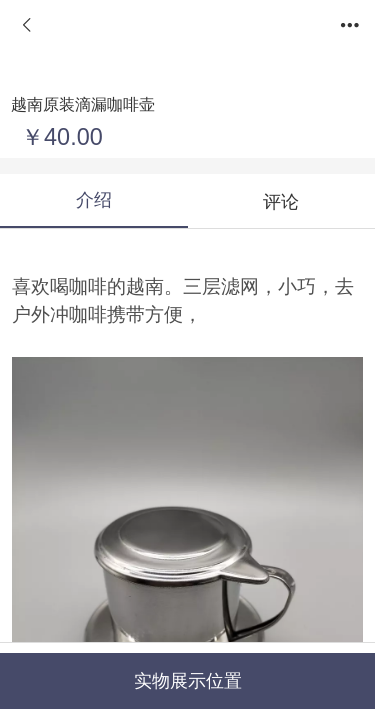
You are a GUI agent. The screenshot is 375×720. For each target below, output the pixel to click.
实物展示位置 (188, 681)
